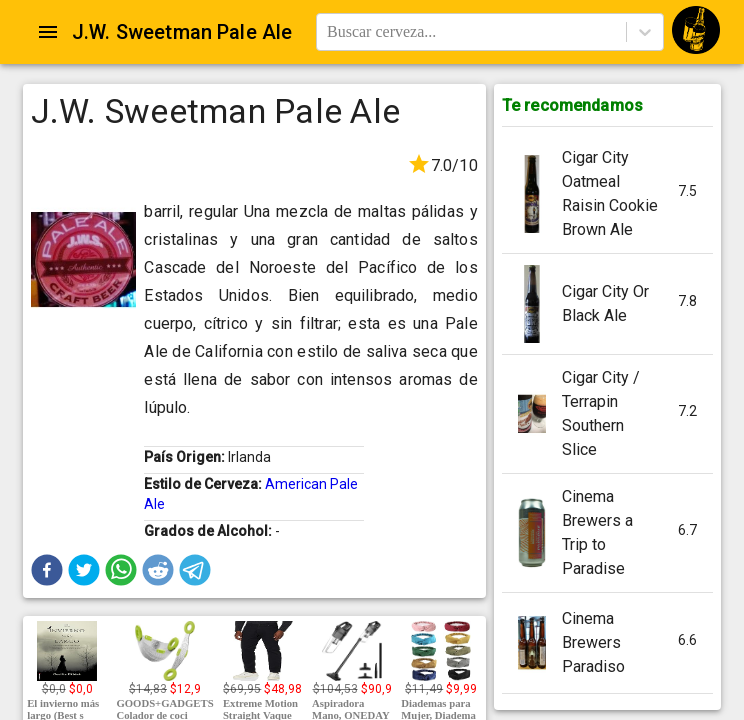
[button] (47, 570)
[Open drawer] (48, 32)
